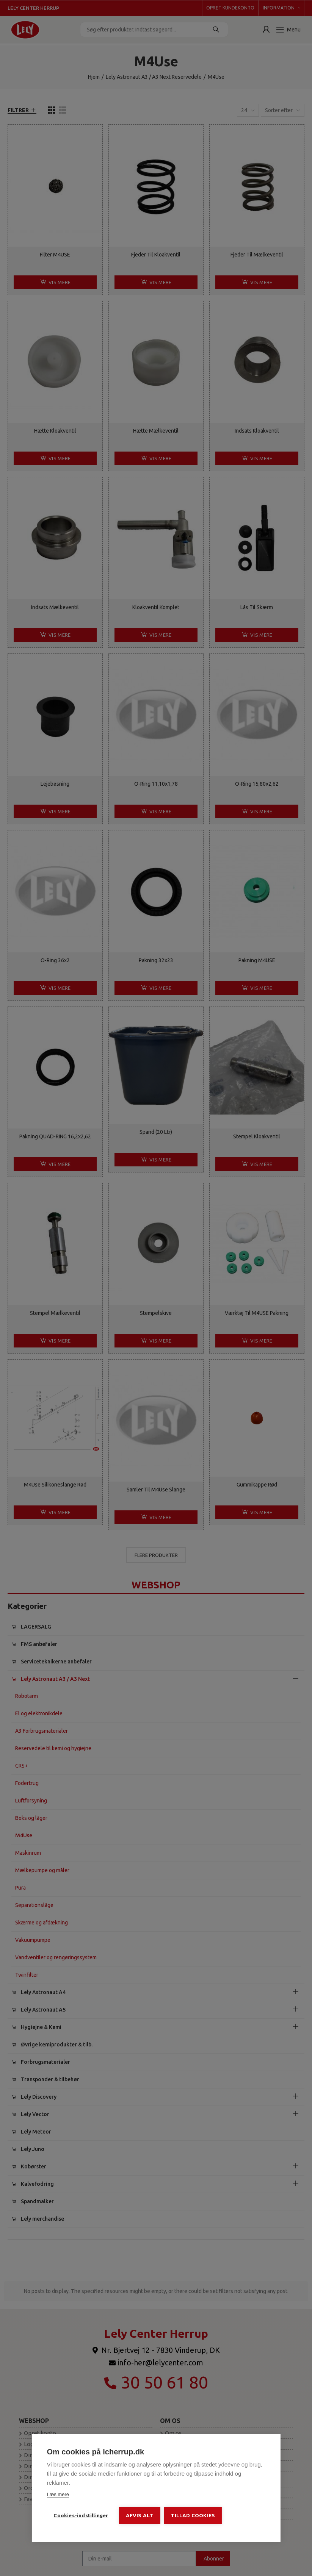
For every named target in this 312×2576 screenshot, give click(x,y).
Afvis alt (140, 2515)
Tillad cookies (193, 2515)
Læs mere (58, 2494)
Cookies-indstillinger (80, 2515)
